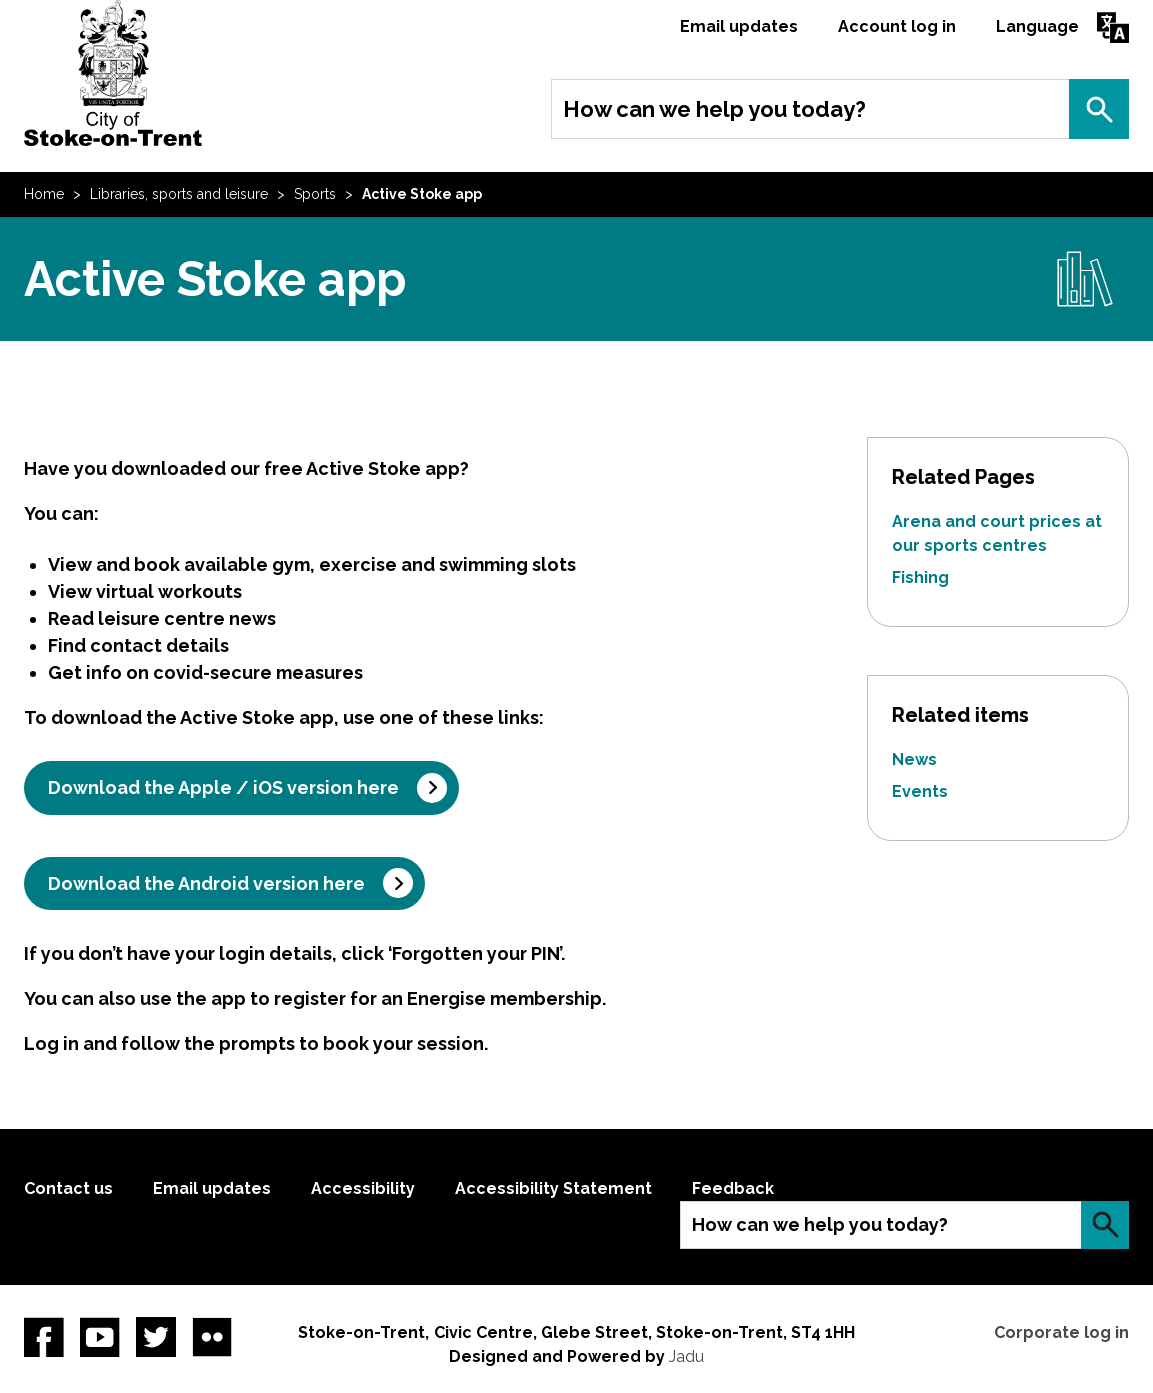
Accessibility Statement (553, 1188)
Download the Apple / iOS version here (223, 787)
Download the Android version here (206, 883)
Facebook (44, 1337)
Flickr (212, 1337)
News (914, 759)
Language (1037, 26)
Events (920, 791)
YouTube (100, 1337)
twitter (156, 1337)
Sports (315, 194)
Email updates (739, 26)
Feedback (733, 1188)
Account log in (897, 26)
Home (44, 194)
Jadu (686, 1356)
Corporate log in (1061, 1332)
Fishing (920, 577)
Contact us (68, 1188)
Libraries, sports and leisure (179, 194)
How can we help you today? (714, 109)
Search (1099, 109)
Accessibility (363, 1188)
